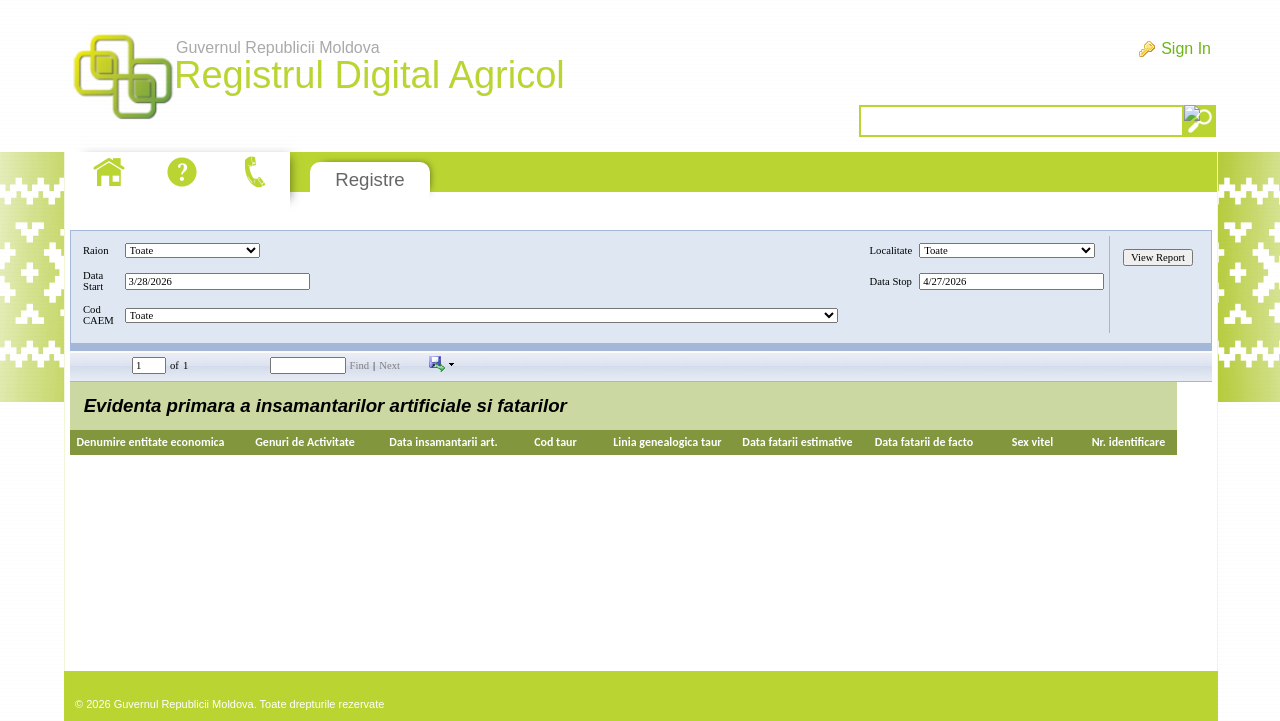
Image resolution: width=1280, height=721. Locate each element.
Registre (369, 179)
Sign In (1186, 48)
